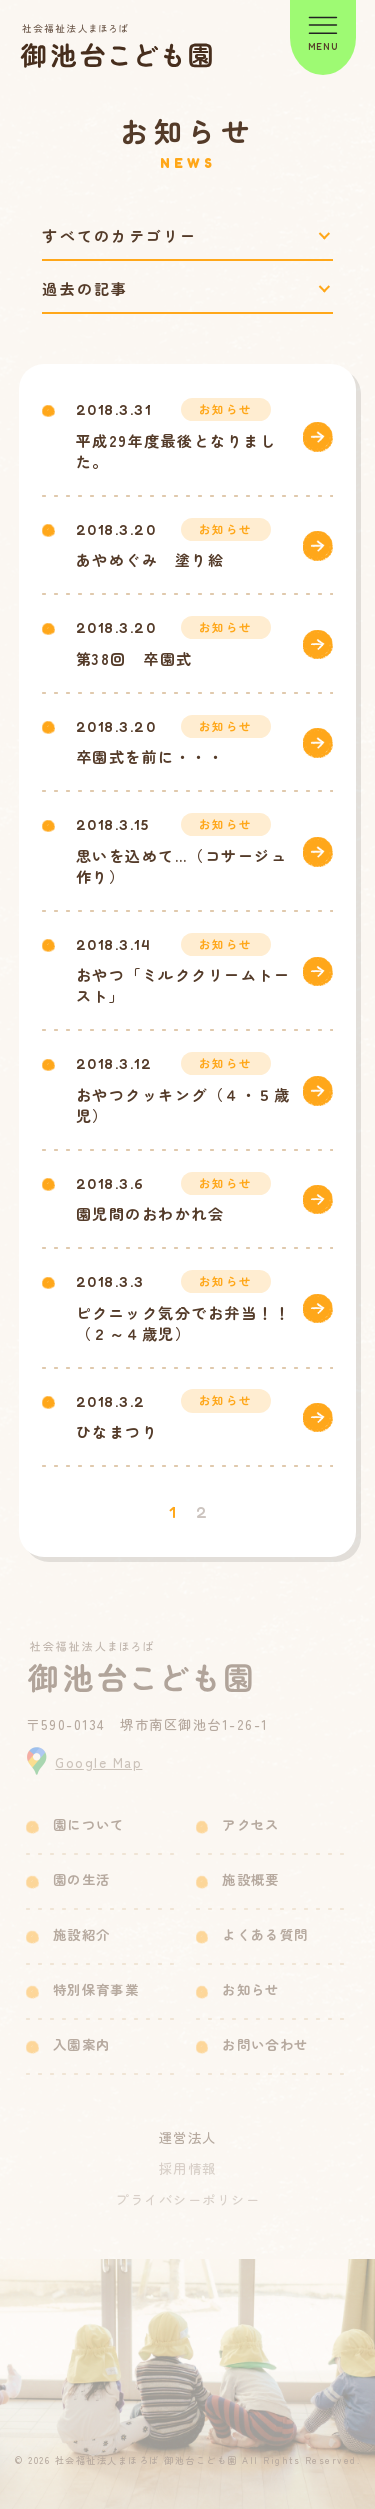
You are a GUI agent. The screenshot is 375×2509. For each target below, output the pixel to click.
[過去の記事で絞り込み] (187, 288)
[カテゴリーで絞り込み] (187, 235)
